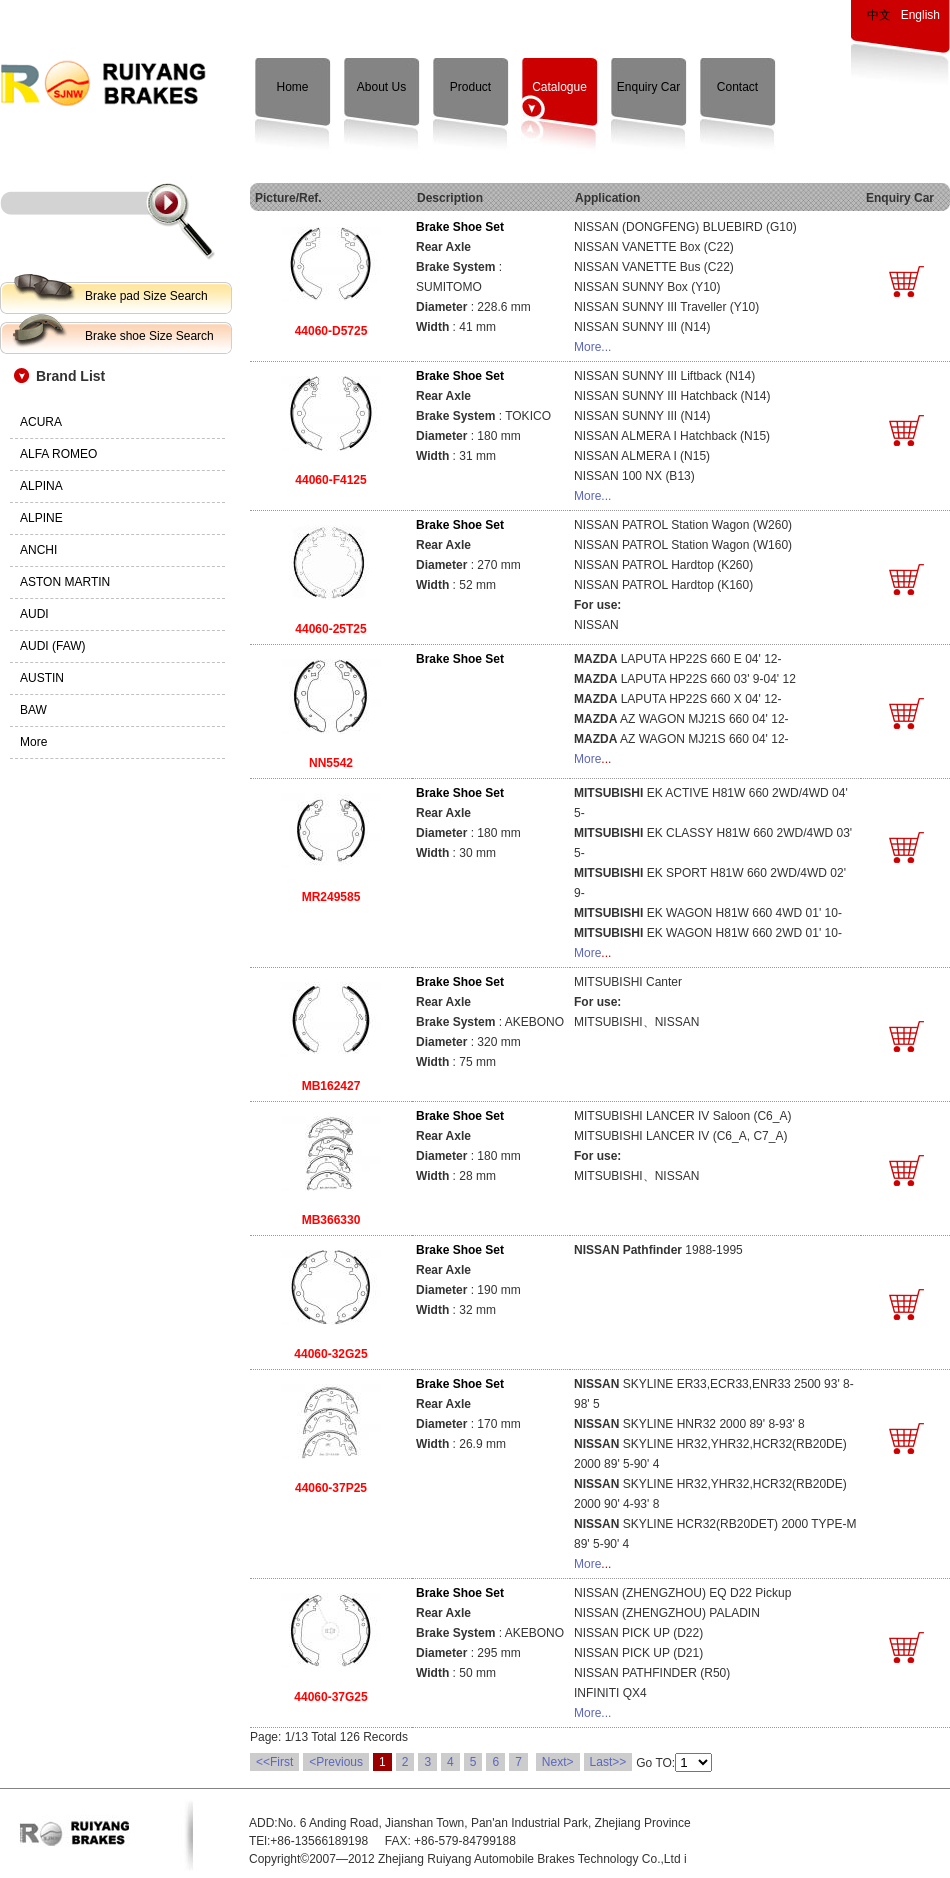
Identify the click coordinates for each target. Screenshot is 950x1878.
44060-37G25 (330, 1697)
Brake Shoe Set (460, 227)
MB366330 (331, 1220)
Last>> (608, 1762)
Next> (558, 1762)
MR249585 (331, 897)
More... (592, 347)
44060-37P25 (331, 1488)
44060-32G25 (330, 1354)
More (587, 759)
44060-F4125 (330, 480)
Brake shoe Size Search (149, 336)
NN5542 (331, 763)
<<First (274, 1762)
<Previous (336, 1762)
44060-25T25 (330, 629)
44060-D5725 (331, 331)
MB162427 (331, 1086)
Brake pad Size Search (146, 296)
